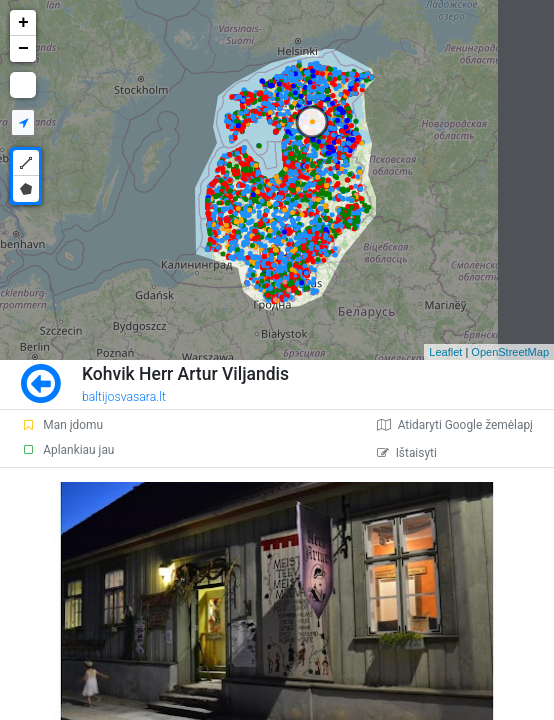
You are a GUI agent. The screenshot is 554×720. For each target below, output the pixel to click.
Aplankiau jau (67, 450)
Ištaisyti (407, 453)
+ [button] (23, 23)
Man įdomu (62, 425)
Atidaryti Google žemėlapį (455, 425)
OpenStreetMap (510, 352)
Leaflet (445, 352)
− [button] (23, 49)
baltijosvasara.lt (124, 397)
